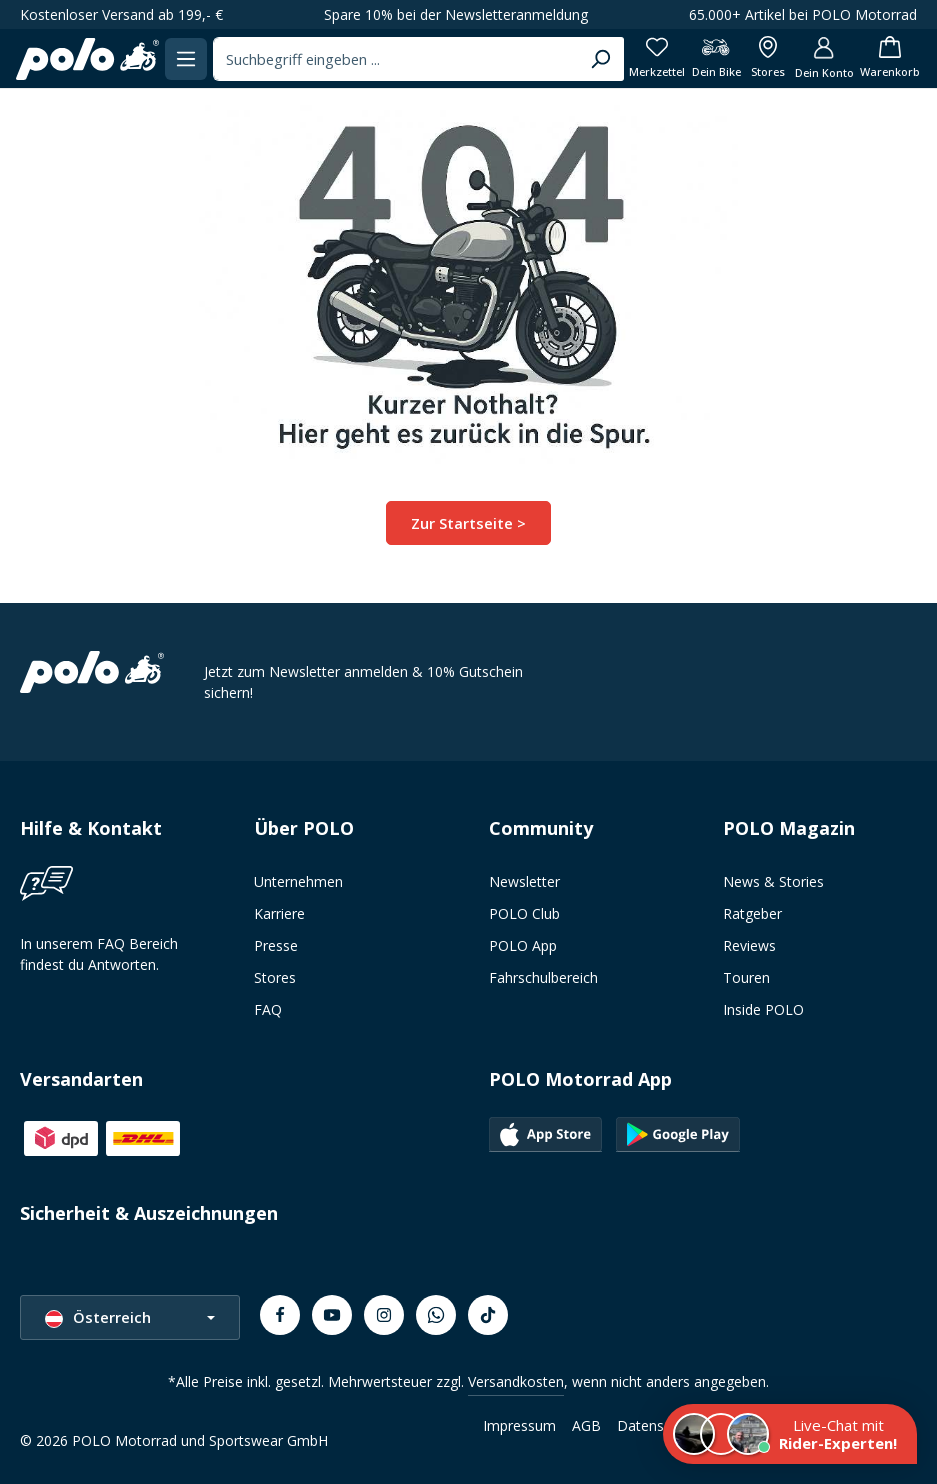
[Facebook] (280, 1315)
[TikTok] (488, 1315)
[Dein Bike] (704, 58)
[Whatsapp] (436, 1315)
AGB (586, 1425)
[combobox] (391, 59)
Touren (746, 977)
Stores (275, 977)
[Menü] (191, 58)
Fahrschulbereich (543, 977)
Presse (276, 945)
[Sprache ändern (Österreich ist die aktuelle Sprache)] (130, 1317)
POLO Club (524, 913)
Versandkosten (516, 1381)
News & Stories (773, 881)
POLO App (523, 945)
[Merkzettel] (644, 58)
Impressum (519, 1425)
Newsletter (524, 881)
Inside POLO (763, 1009)
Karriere (279, 913)
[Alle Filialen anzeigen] (758, 58)
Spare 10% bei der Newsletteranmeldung (456, 14)
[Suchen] (586, 59)
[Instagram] (384, 1315)
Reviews (749, 945)
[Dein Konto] (817, 58)
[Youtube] (332, 1315)
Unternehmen (298, 881)
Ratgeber (752, 913)
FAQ (268, 1009)
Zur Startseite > (468, 522)
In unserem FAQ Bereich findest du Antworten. (99, 954)
